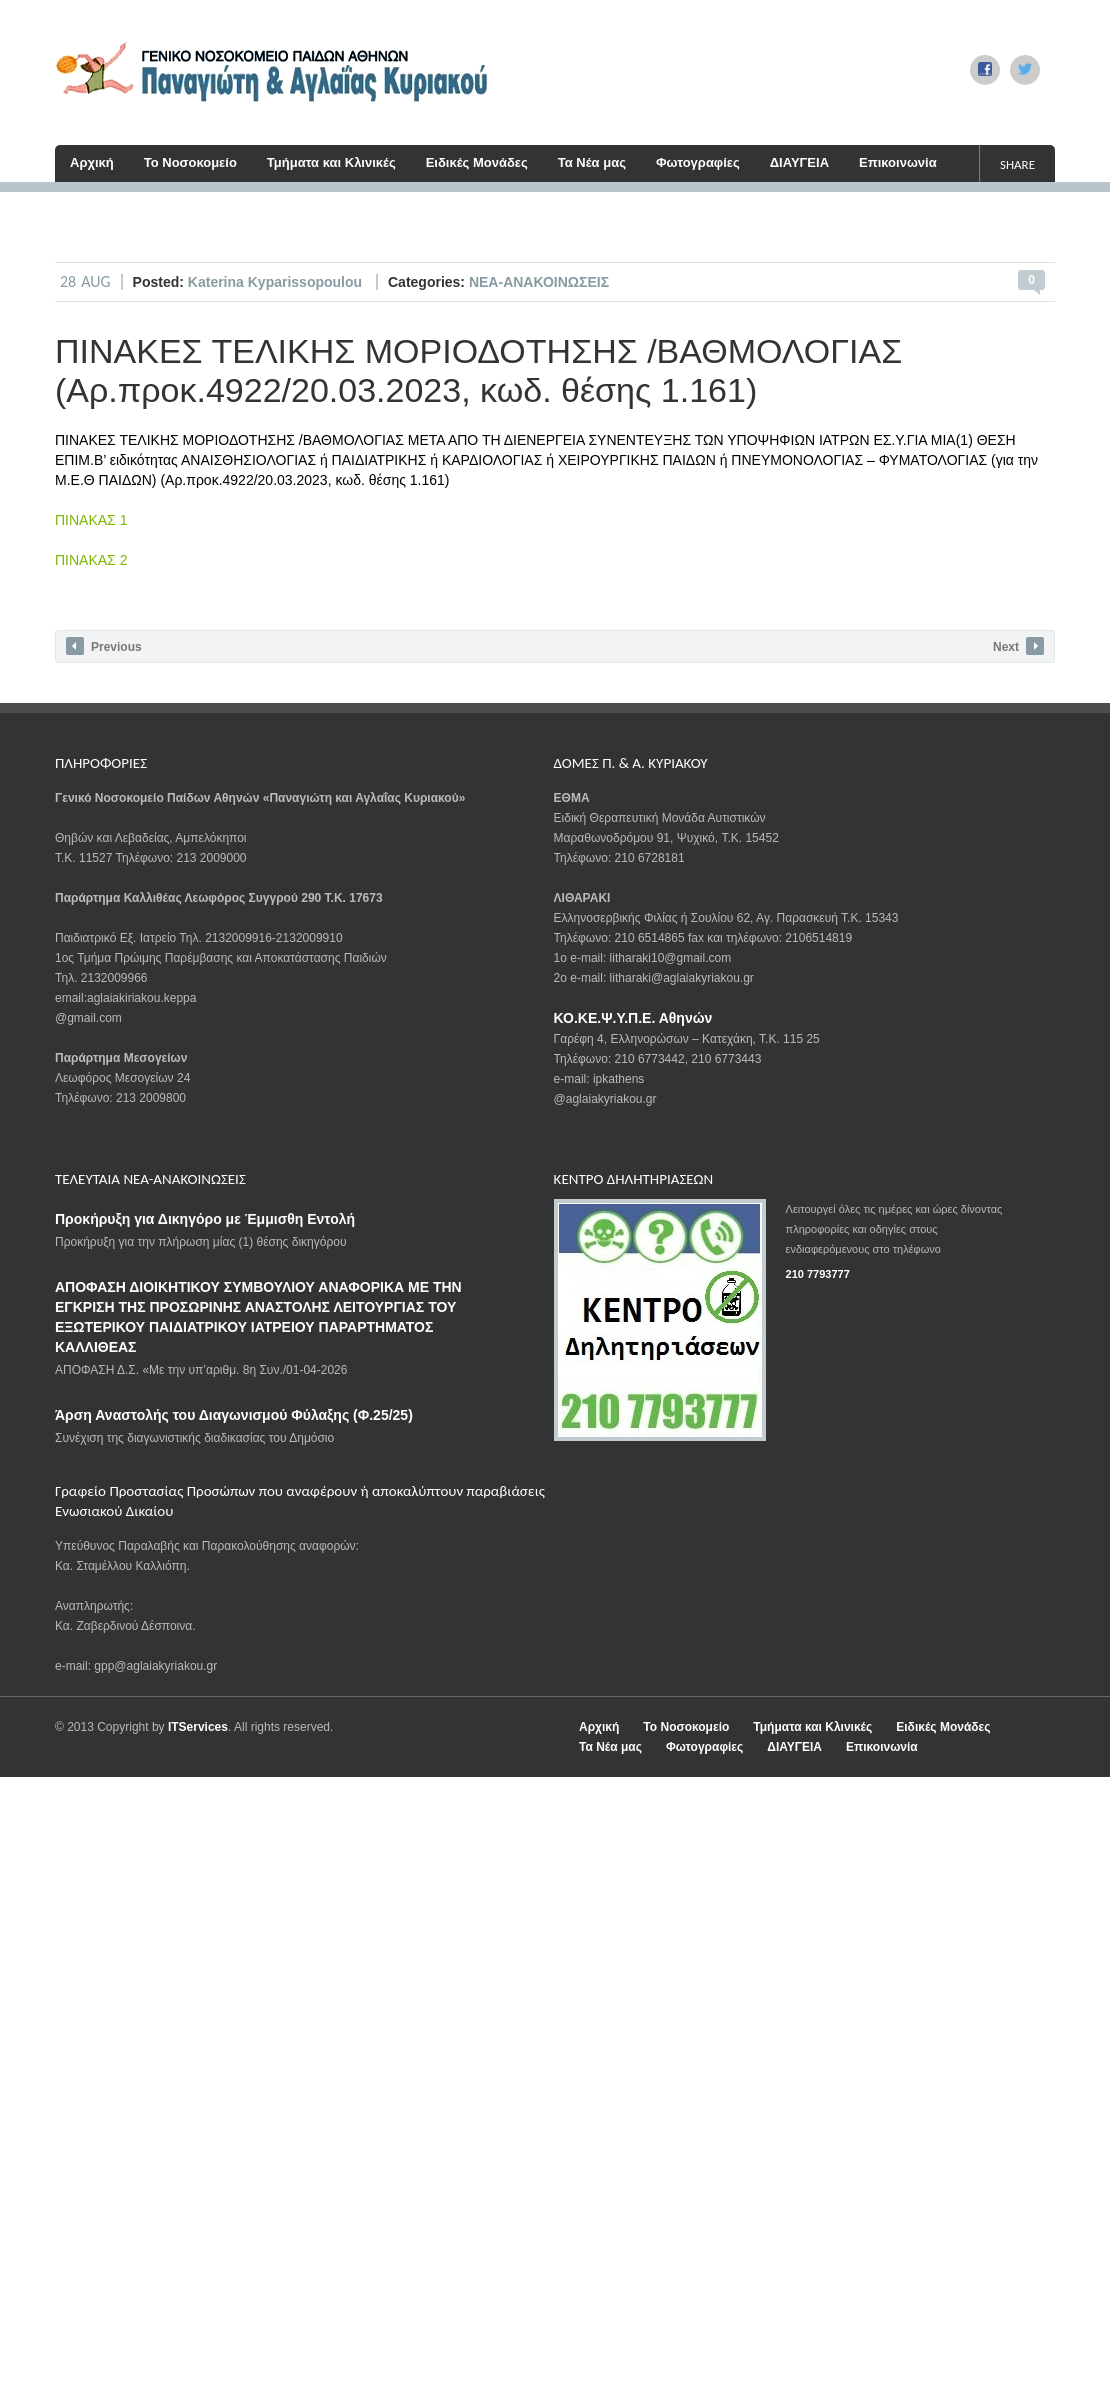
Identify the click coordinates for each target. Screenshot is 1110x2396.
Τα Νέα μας (592, 162)
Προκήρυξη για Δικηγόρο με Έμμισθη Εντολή (205, 1219)
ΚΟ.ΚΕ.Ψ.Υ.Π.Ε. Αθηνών (633, 1018)
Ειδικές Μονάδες (477, 162)
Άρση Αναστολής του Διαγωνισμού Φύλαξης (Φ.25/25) (234, 1415)
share (1017, 164)
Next (1018, 646)
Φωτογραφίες (698, 162)
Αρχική (92, 162)
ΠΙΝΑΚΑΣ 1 (91, 520)
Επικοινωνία (898, 162)
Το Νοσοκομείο (190, 162)
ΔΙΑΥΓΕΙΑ (799, 162)
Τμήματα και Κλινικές (331, 162)
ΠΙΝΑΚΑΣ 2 (91, 560)
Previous (104, 646)
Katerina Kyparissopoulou (277, 282)
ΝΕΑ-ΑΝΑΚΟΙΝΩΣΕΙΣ (539, 282)
